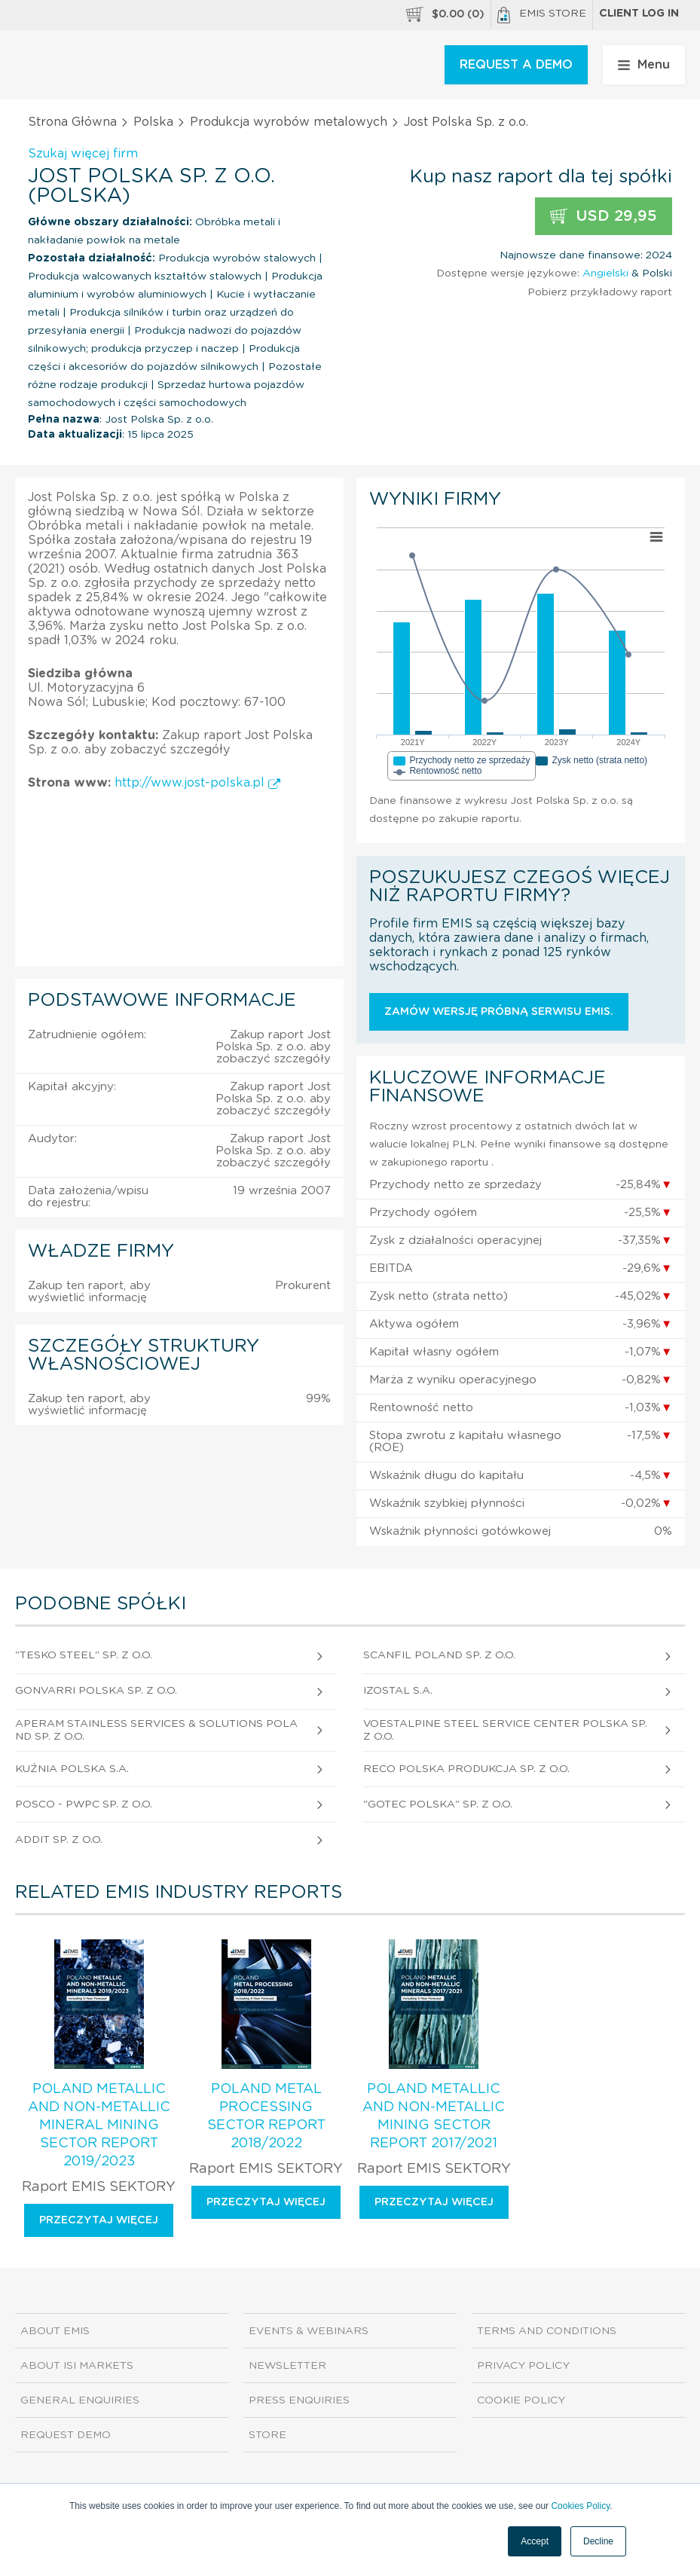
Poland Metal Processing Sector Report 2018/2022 (266, 2116)
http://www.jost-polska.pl (197, 783)
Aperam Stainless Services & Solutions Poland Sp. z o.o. (156, 1730)
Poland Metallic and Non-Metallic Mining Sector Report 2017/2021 (433, 2116)
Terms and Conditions (546, 2331)
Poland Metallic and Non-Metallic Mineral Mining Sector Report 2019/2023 (99, 2125)
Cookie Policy (521, 2400)
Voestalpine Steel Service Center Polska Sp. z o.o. (505, 1730)
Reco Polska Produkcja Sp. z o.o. (466, 1769)
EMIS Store (541, 15)
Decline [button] (598, 2541)
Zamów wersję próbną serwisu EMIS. (498, 1012)
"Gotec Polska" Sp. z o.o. (437, 1804)
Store (267, 2435)
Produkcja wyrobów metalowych (288, 122)
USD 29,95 (603, 217)
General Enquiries (79, 2400)
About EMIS (55, 2331)
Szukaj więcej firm (83, 154)
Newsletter (287, 2366)
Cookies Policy (580, 2506)
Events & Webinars (308, 2331)
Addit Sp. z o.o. (58, 1840)
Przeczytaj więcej (98, 2220)
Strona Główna (72, 122)
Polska (153, 122)
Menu (644, 65)
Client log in (639, 13)
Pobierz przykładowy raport (599, 292)
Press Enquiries (299, 2400)
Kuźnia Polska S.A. (72, 1769)
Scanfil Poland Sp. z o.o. (439, 1655)
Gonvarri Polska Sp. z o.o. (96, 1690)
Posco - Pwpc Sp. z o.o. (83, 1804)
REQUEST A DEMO (516, 65)
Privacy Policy (523, 2366)
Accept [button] (535, 2541)
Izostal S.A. (398, 1690)
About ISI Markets (76, 2366)
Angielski (605, 273)
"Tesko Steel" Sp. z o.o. (83, 1655)
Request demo (65, 2435)
